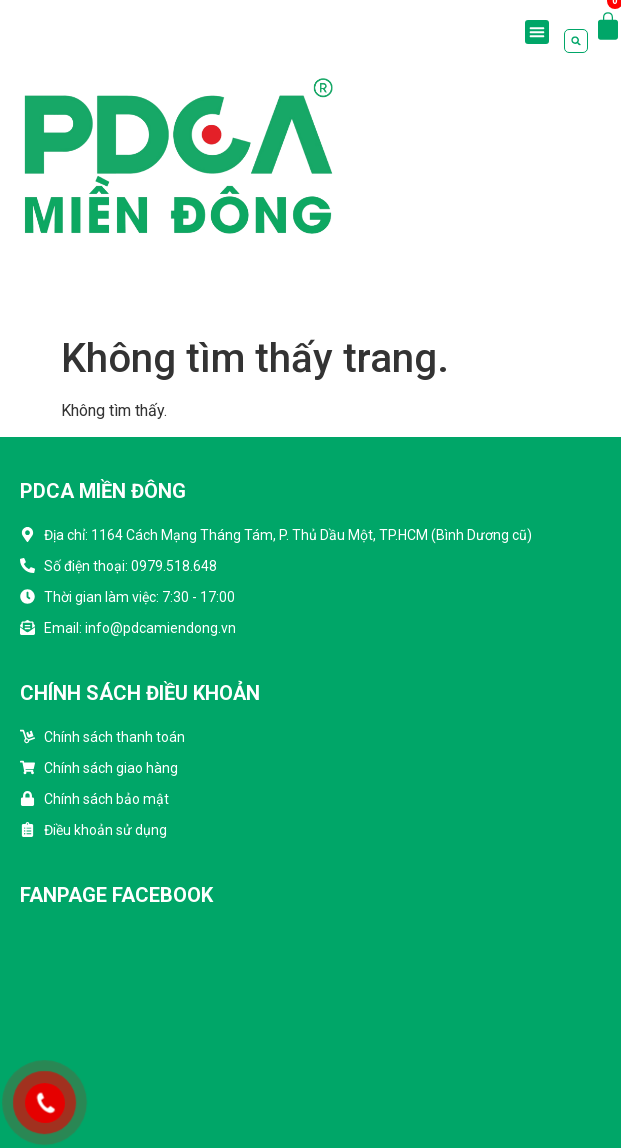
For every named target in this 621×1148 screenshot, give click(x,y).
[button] (537, 32)
